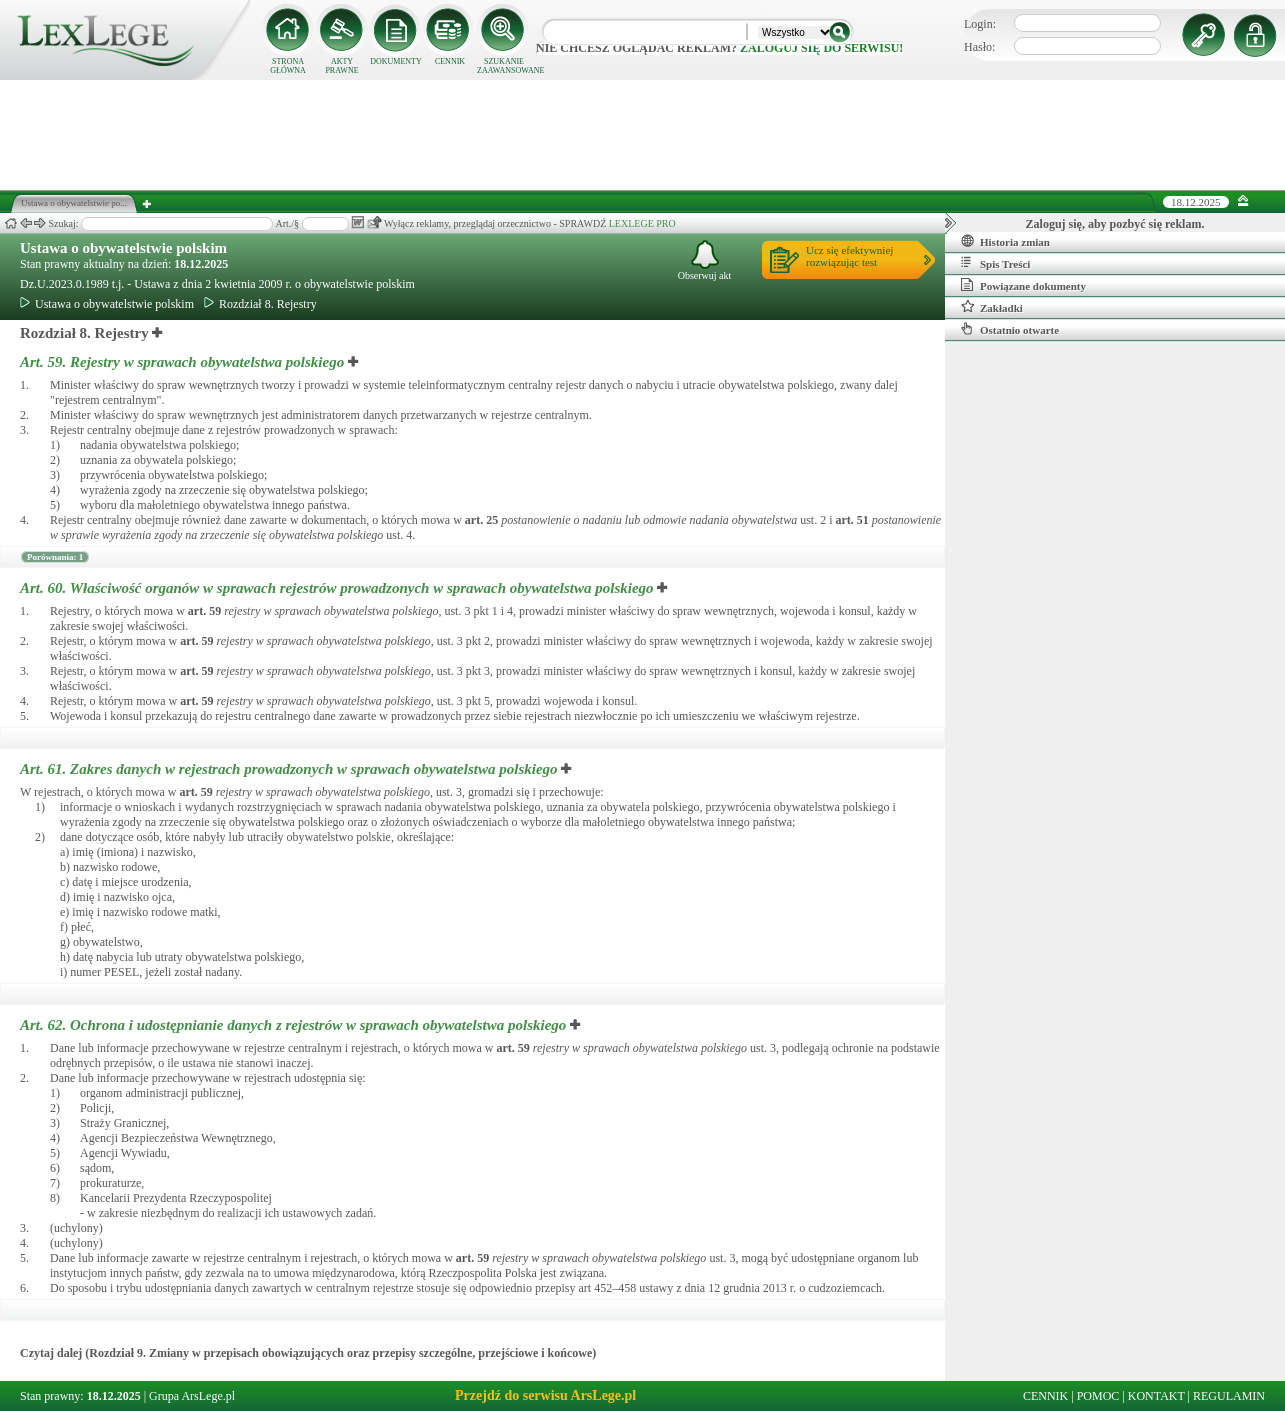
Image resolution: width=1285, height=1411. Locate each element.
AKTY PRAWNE (341, 66)
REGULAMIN (1229, 1396)
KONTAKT (1156, 1396)
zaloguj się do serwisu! (821, 48)
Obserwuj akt (705, 260)
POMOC (1098, 1396)
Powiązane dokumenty (1023, 285)
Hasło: (979, 47)
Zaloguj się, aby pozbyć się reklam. (1115, 224)
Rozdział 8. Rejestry (260, 304)
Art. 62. (295, 1025)
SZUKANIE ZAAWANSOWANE (504, 66)
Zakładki (992, 307)
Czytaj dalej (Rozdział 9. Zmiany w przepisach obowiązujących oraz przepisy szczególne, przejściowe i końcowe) (308, 1353)
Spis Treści (995, 263)
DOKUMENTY (396, 61)
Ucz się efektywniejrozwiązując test (849, 256)
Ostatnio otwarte (1010, 329)
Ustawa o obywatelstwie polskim (123, 248)
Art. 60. (338, 588)
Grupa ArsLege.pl (192, 1396)
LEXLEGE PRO (642, 223)
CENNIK (450, 61)
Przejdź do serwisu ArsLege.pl (545, 1395)
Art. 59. (184, 362)
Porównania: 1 (55, 557)
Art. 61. (290, 769)
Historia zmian (1005, 241)
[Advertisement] (643, 135)
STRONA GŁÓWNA (288, 66)
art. (481, 520)
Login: (980, 24)
